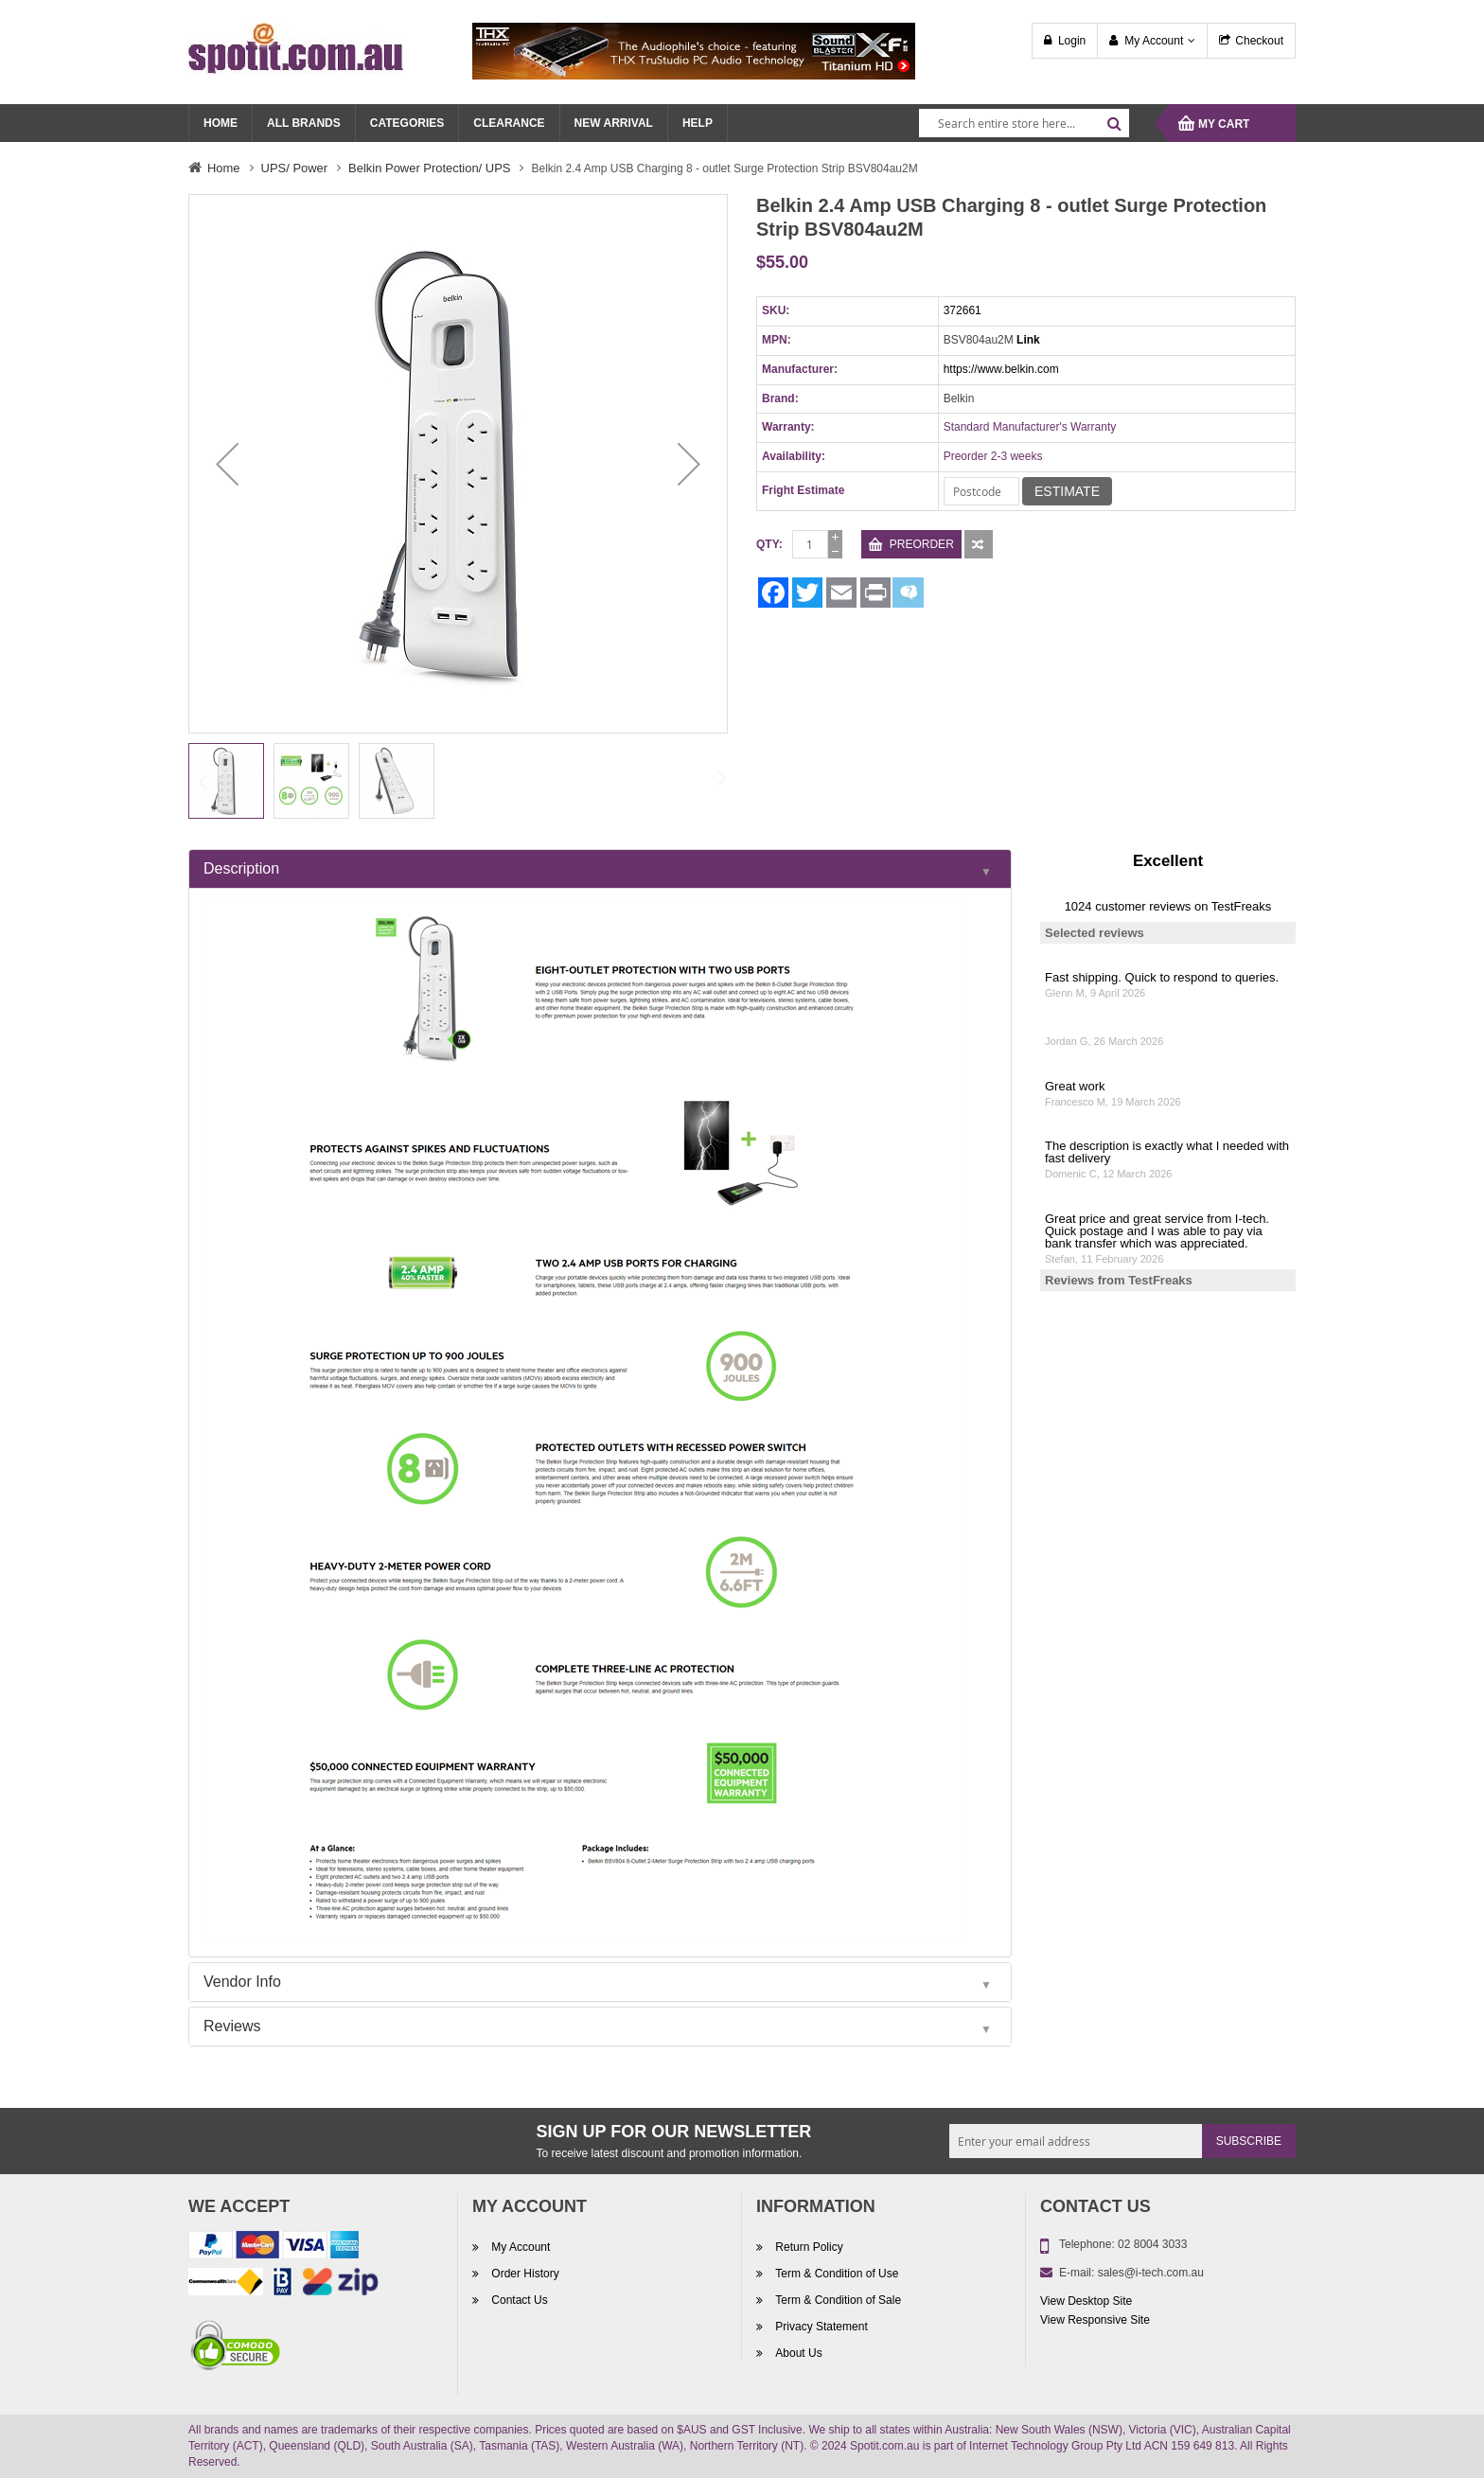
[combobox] (1024, 123)
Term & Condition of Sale (836, 2300)
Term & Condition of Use (835, 2273)
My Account (1153, 40)
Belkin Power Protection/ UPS (429, 168)
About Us (797, 2353)
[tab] (600, 869)
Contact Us (518, 2300)
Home (223, 168)
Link (1028, 339)
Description (241, 868)
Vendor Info (242, 1982)
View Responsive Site (1095, 2320)
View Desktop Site (1086, 2301)
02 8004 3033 (1152, 2244)
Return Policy (807, 2247)
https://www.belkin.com (1001, 369)
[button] (227, 464)
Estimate (1067, 491)
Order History (523, 2273)
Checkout (1259, 40)
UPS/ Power (294, 168)
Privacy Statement (820, 2326)
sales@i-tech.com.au (1151, 2272)
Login (1072, 40)
